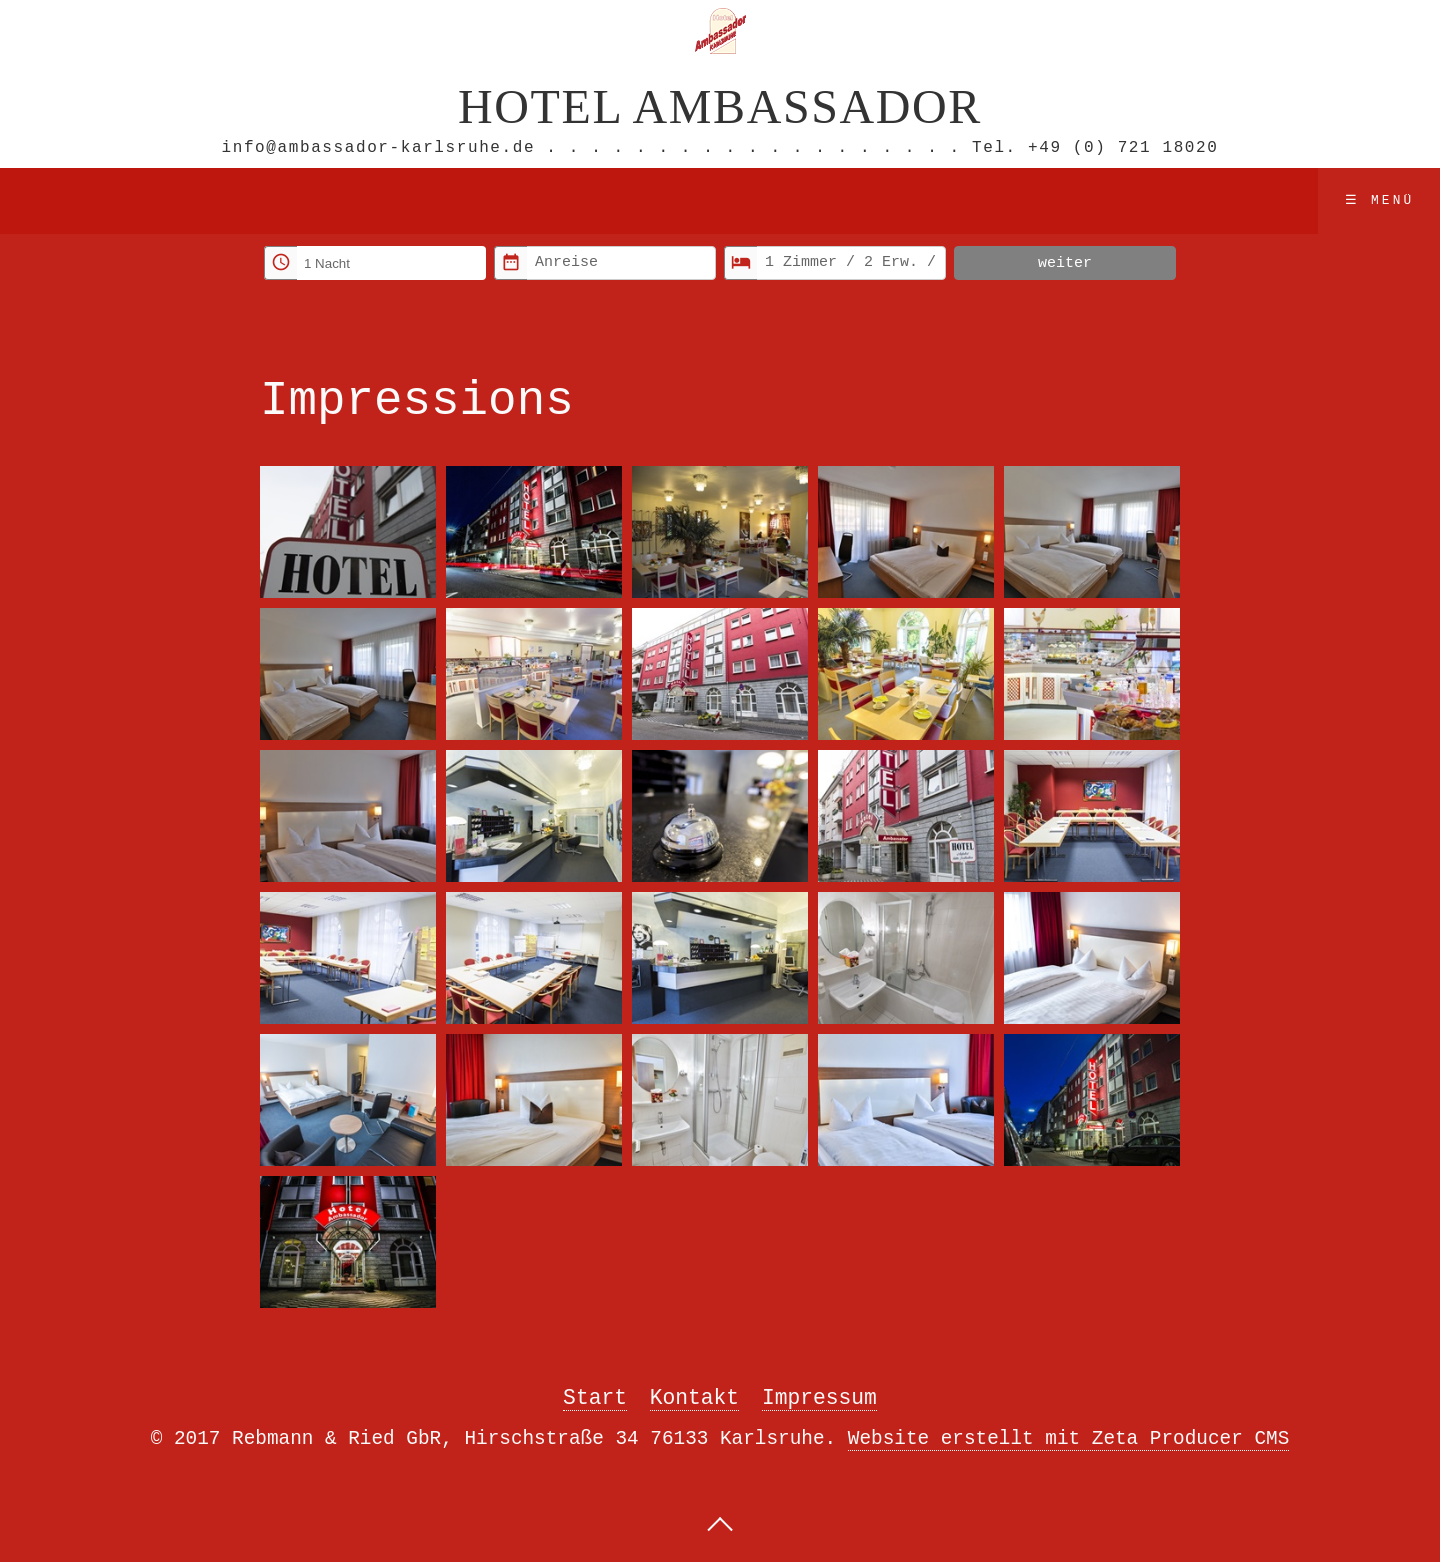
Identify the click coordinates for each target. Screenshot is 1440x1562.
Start (595, 1396)
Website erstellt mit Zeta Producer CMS (1068, 1437)
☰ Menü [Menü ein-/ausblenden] (1380, 199)
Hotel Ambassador (720, 104)
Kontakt (694, 1396)
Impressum (819, 1396)
